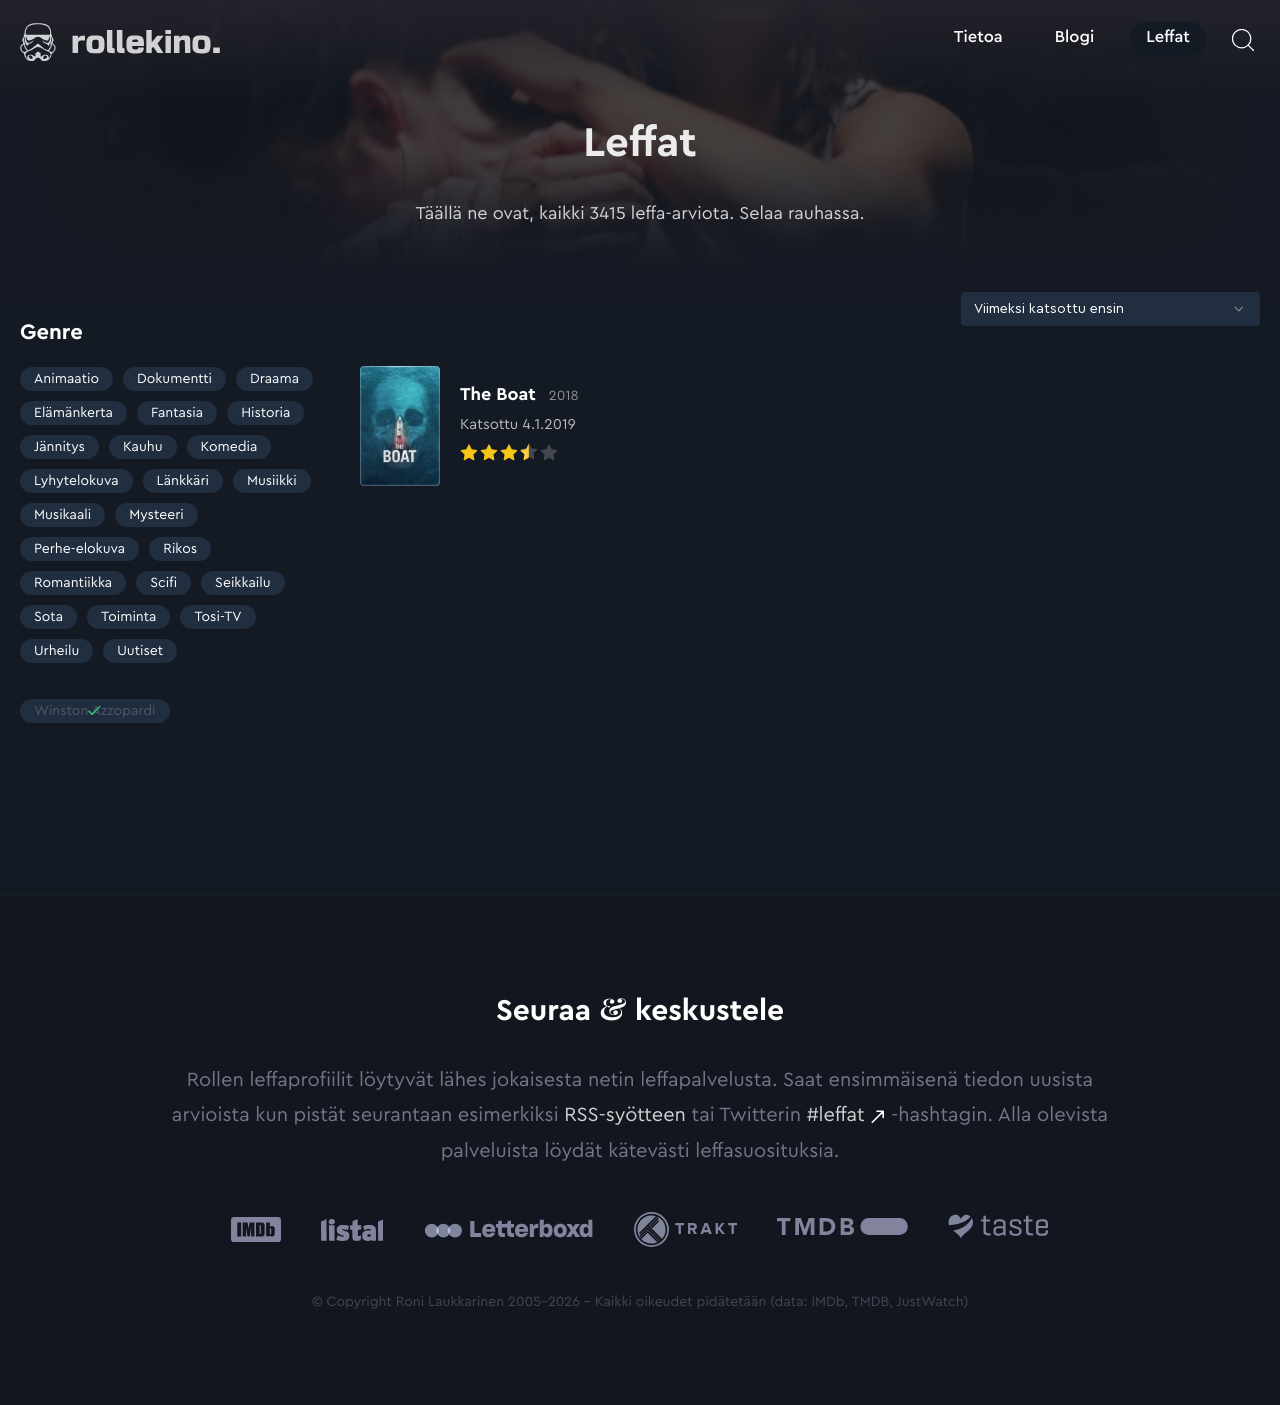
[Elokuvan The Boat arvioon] (469, 426)
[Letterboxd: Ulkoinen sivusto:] (508, 1229)
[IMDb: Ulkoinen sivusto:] (256, 1229)
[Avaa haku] (1243, 40)
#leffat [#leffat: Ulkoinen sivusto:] (836, 1115)
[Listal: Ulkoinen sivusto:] (347, 1229)
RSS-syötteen (625, 1115)
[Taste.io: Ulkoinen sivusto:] (998, 1229)
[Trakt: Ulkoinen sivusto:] (690, 1229)
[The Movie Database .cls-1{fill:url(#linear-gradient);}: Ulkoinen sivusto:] (842, 1229)
